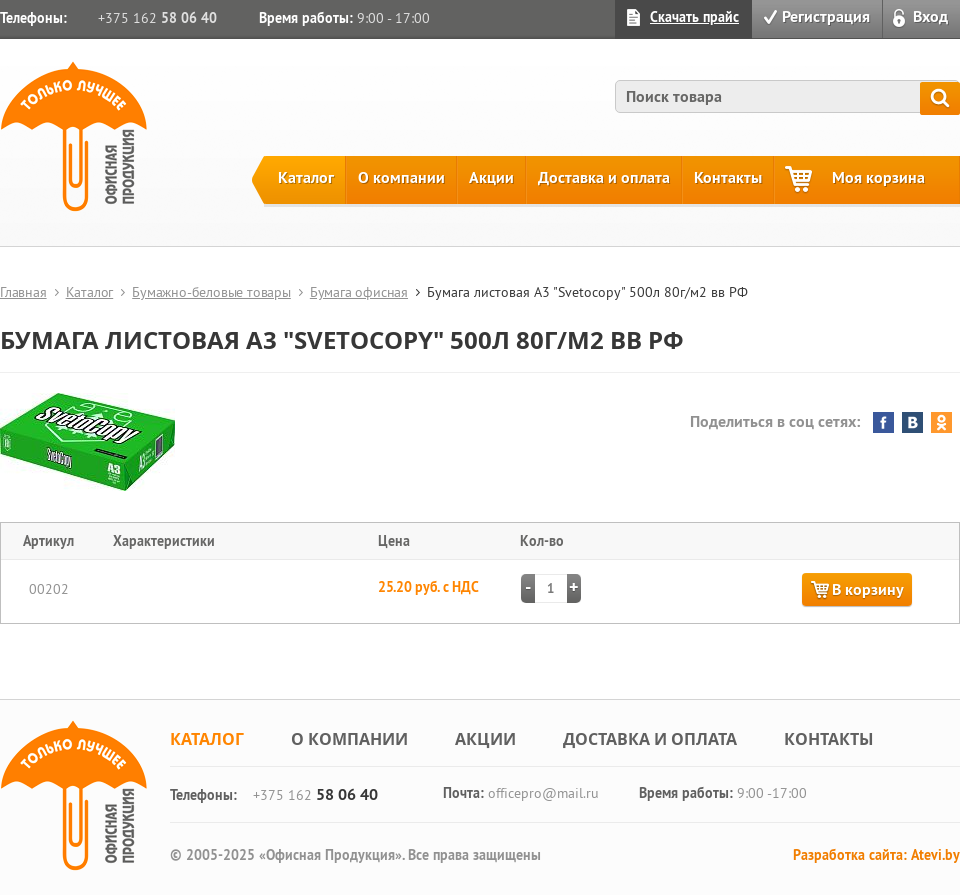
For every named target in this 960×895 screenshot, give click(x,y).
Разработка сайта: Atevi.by (876, 855)
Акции (491, 177)
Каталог (306, 177)
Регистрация (826, 16)
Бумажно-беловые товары (211, 292)
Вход (930, 16)
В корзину (868, 589)
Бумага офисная (359, 292)
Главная (23, 292)
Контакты (728, 177)
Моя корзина (878, 177)
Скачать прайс (694, 17)
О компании (401, 177)
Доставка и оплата (604, 177)
